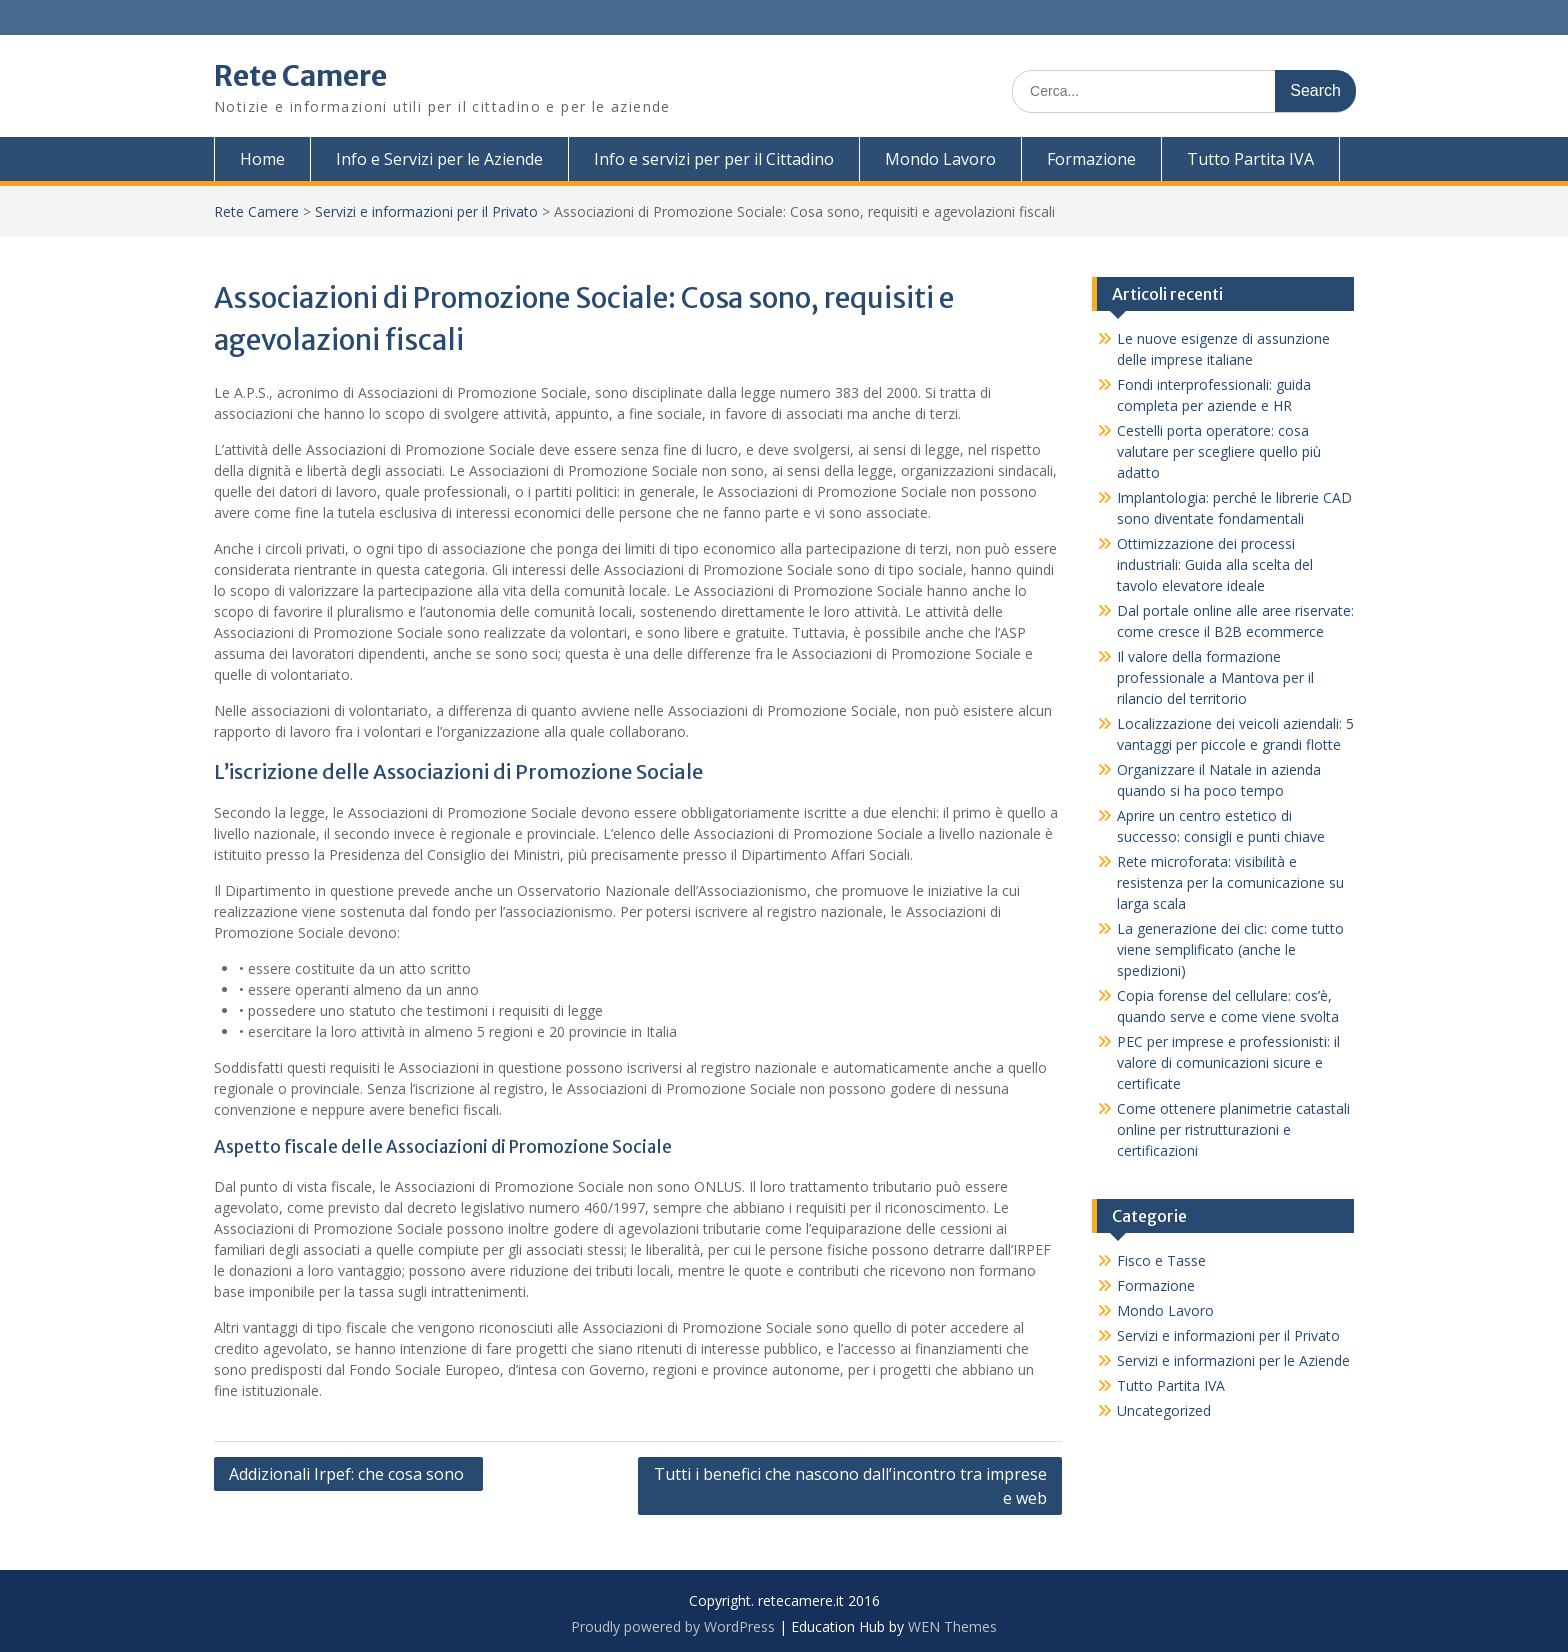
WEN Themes (952, 1626)
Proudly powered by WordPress (673, 1626)
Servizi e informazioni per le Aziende (1233, 1360)
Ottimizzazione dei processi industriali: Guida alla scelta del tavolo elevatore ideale (1215, 564)
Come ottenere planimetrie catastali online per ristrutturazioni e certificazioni (1233, 1129)
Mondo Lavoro (940, 159)
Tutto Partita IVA (1250, 159)
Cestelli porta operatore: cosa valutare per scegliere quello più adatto (1219, 451)
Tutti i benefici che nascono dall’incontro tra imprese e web (850, 1486)
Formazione (1091, 159)
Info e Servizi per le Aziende (439, 159)
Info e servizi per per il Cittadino (714, 159)
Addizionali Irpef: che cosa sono (348, 1474)
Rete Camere (300, 76)
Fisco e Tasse (1161, 1260)
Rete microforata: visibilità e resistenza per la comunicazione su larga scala (1230, 882)
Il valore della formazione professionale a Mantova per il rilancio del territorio (1215, 677)
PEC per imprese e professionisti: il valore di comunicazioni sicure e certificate (1228, 1062)
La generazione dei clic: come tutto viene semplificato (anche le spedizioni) (1230, 949)
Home (262, 159)
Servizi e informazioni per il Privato (426, 211)
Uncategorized (1164, 1410)
